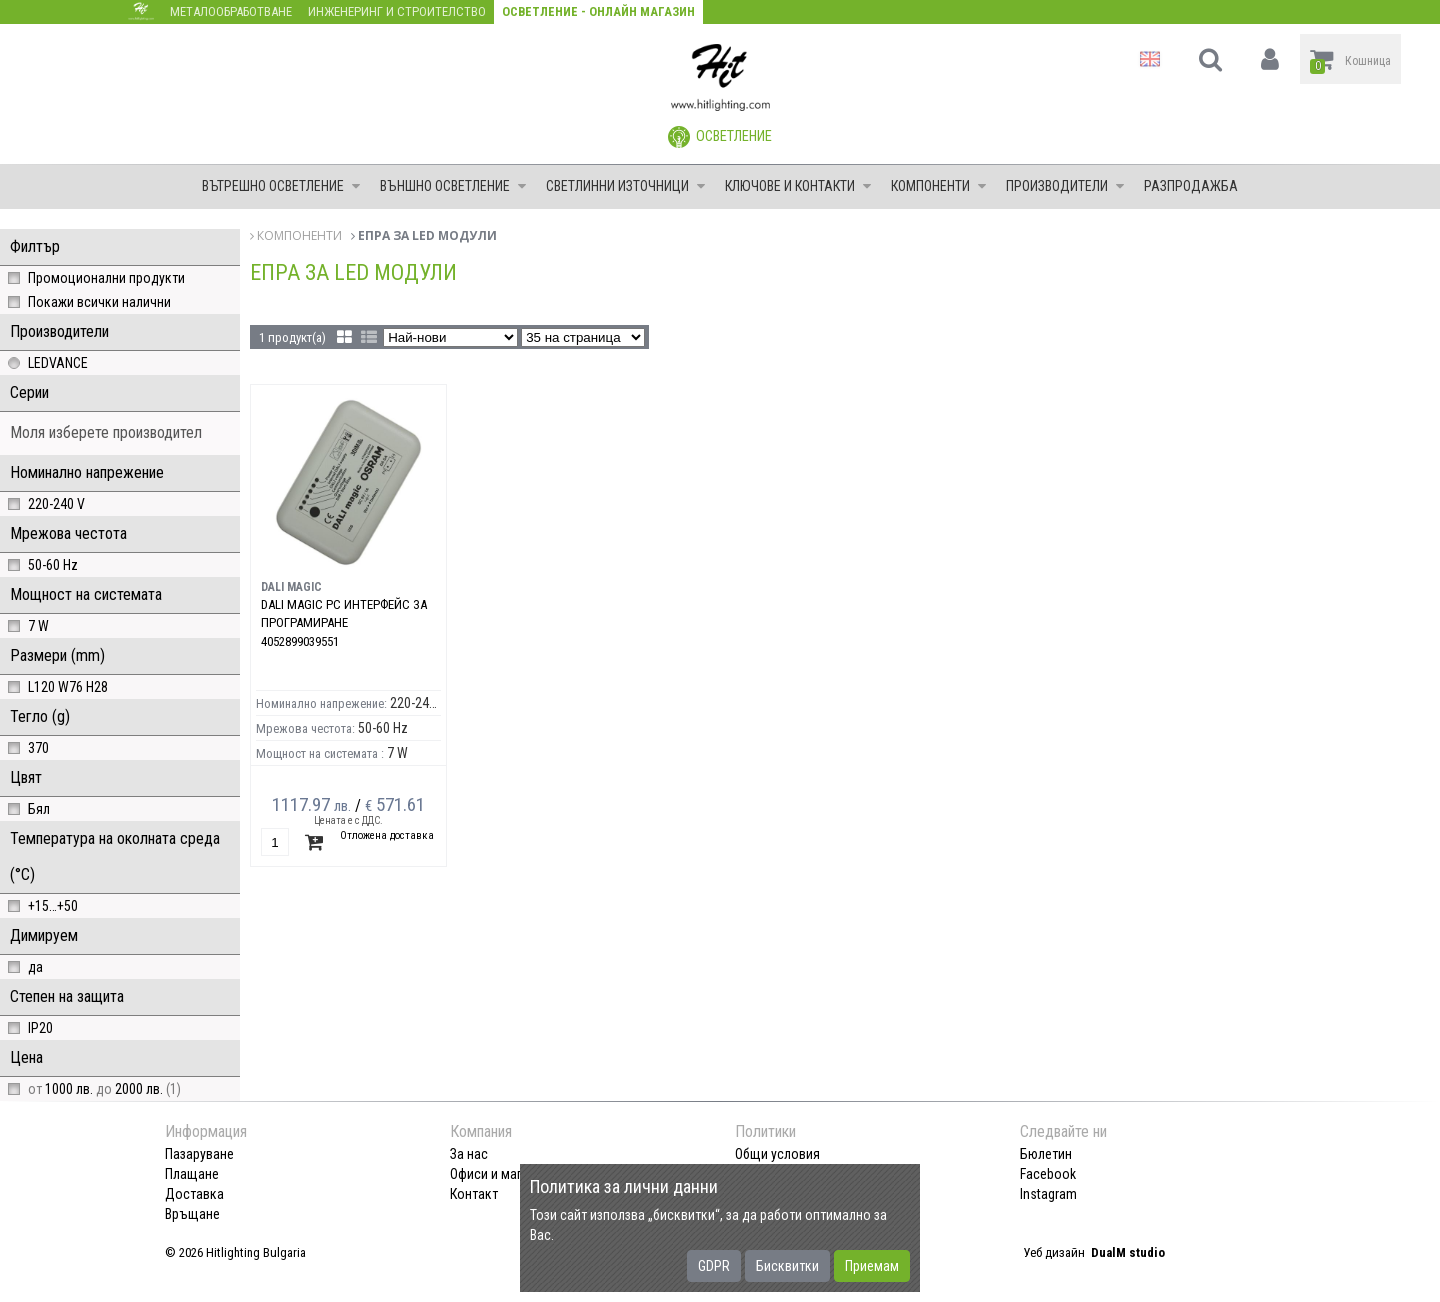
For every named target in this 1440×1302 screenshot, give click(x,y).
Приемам (872, 1266)
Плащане (192, 1174)
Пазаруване (199, 1154)
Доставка (194, 1194)
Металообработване (231, 11)
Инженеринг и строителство (397, 11)
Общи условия (777, 1154)
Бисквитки (787, 1266)
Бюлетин (1046, 1154)
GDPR (714, 1266)
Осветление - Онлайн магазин (598, 11)
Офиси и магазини (503, 1174)
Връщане (192, 1214)
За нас (469, 1154)
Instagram (1048, 1194)
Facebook (1048, 1174)
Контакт (474, 1194)
